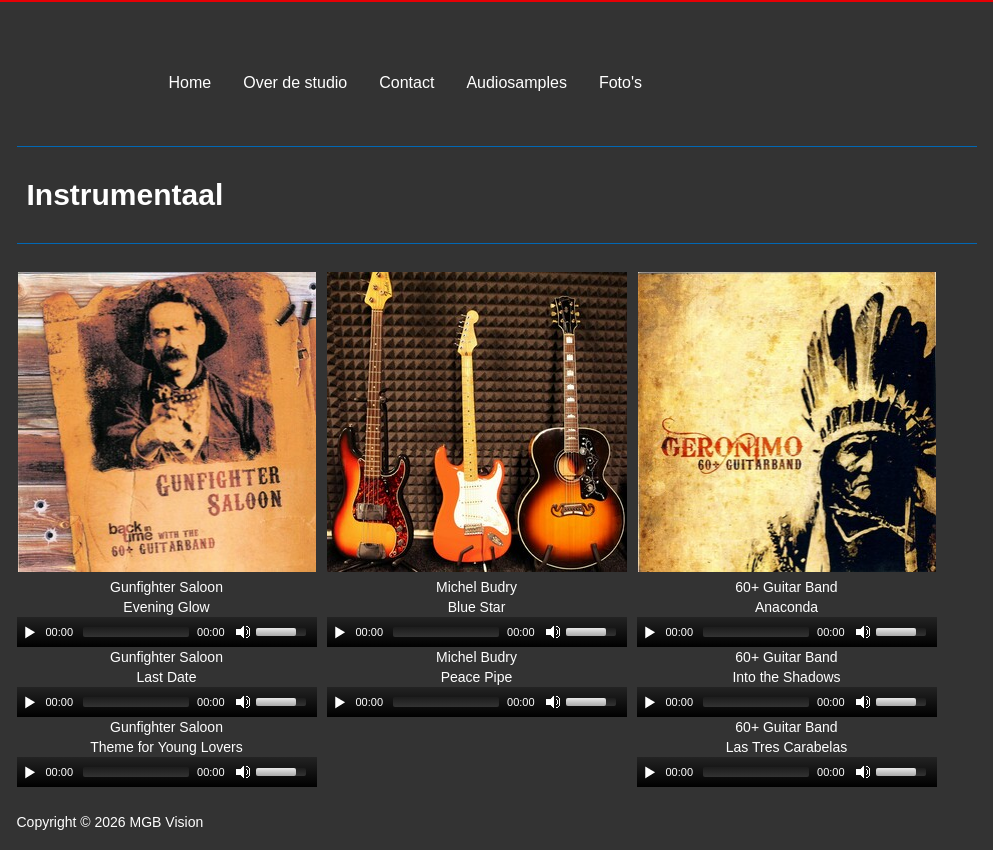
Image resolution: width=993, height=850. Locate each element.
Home (190, 83)
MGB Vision (75, 95)
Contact (406, 83)
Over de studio (295, 83)
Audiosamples (516, 83)
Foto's (620, 83)
